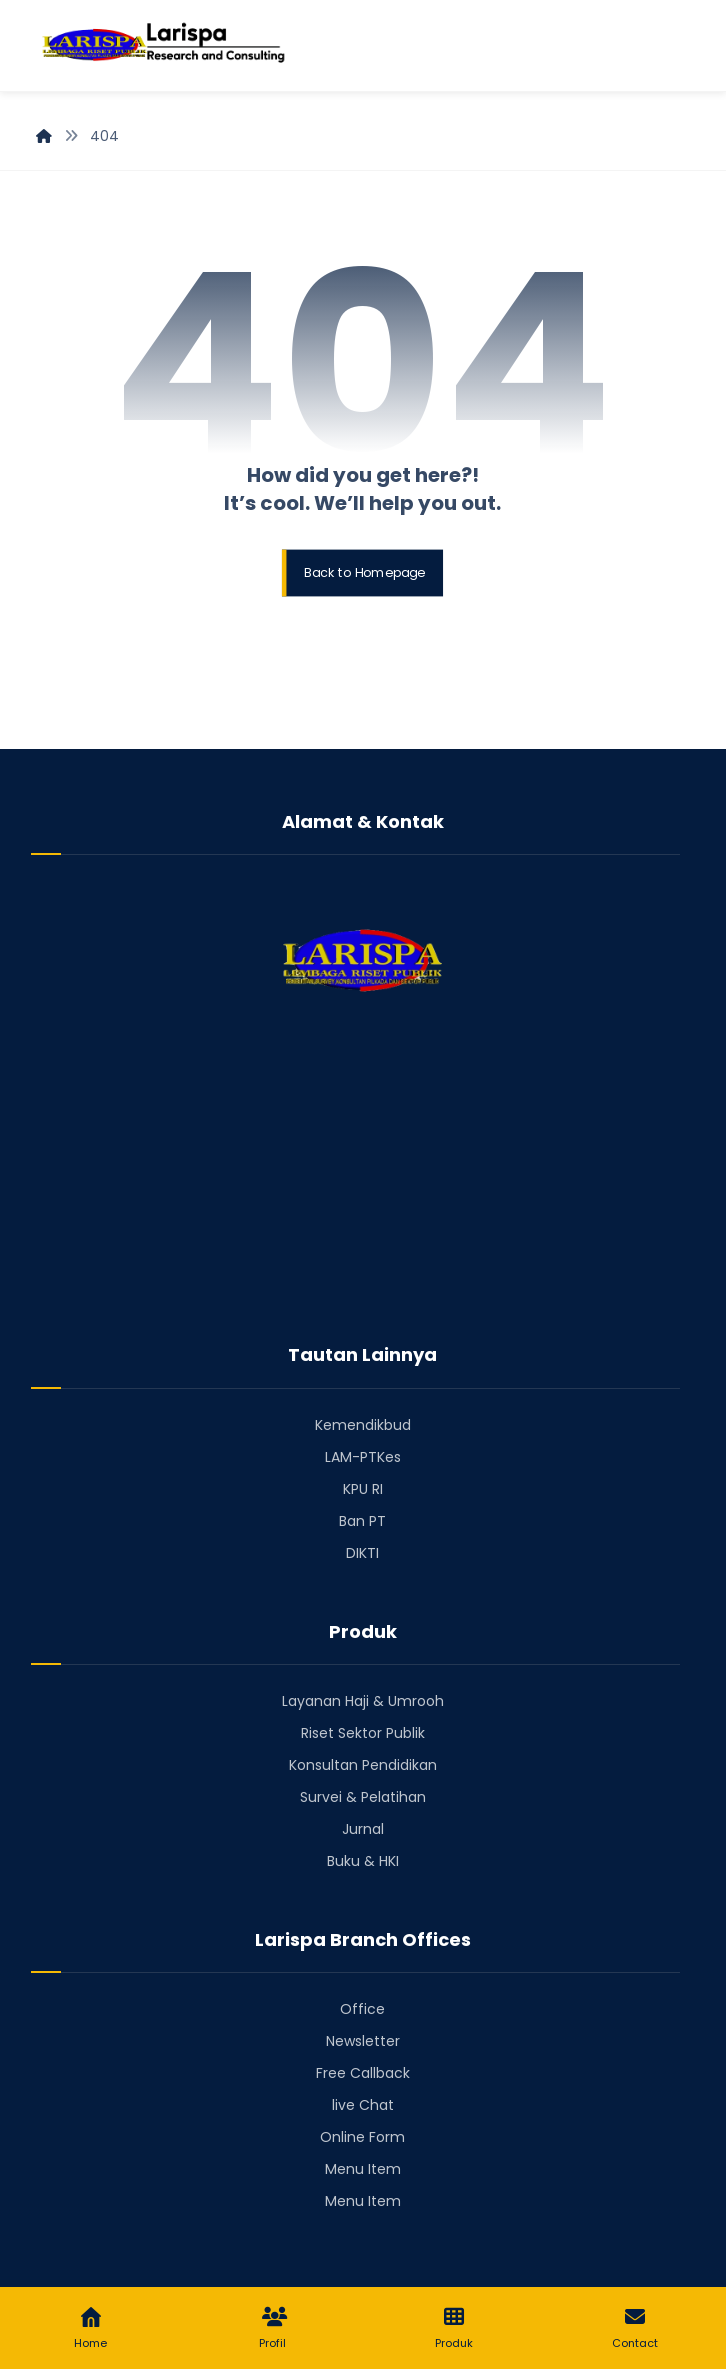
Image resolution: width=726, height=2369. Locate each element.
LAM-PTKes (363, 1457)
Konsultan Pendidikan (363, 1765)
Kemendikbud (363, 1425)
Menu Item (363, 2169)
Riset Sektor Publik (363, 1733)
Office (362, 2009)
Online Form (362, 2137)
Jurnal (363, 1829)
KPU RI (363, 1489)
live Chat (363, 2105)
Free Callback (363, 2073)
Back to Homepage (365, 573)
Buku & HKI (363, 1861)
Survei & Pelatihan (363, 1797)
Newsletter (363, 2041)
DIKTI (362, 1553)
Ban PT (362, 1521)
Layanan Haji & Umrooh (363, 1701)
